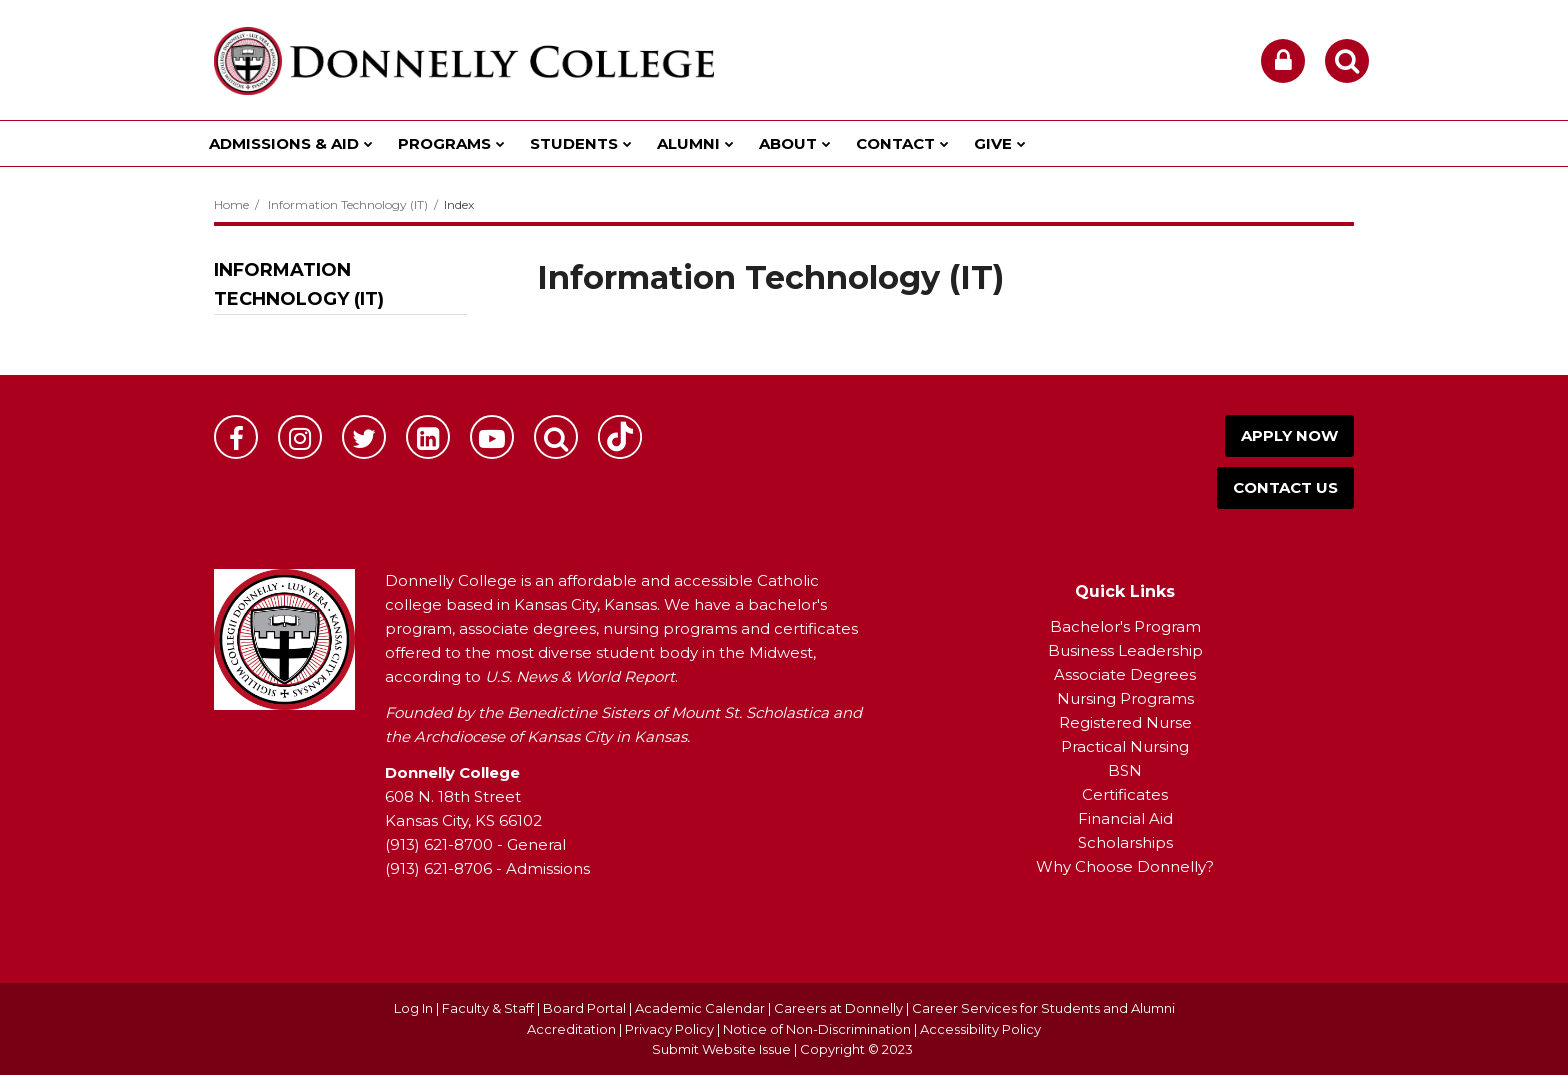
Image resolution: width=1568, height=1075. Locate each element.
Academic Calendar (700, 1008)
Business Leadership (1125, 650)
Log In (413, 1008)
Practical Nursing (1125, 746)
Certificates (1125, 794)
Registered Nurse (1125, 722)
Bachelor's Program (1125, 626)
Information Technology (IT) (348, 204)
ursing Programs (1132, 698)
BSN (1125, 770)
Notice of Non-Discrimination (818, 1029)
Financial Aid (1125, 818)
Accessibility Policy (980, 1029)
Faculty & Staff (488, 1008)
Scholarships (1125, 842)
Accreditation (573, 1029)
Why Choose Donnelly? (1125, 866)
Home (231, 204)
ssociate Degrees (1130, 674)
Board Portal (584, 1008)
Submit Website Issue (721, 1049)
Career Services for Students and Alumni (1043, 1008)
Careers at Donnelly (838, 1008)
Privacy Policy (669, 1029)
